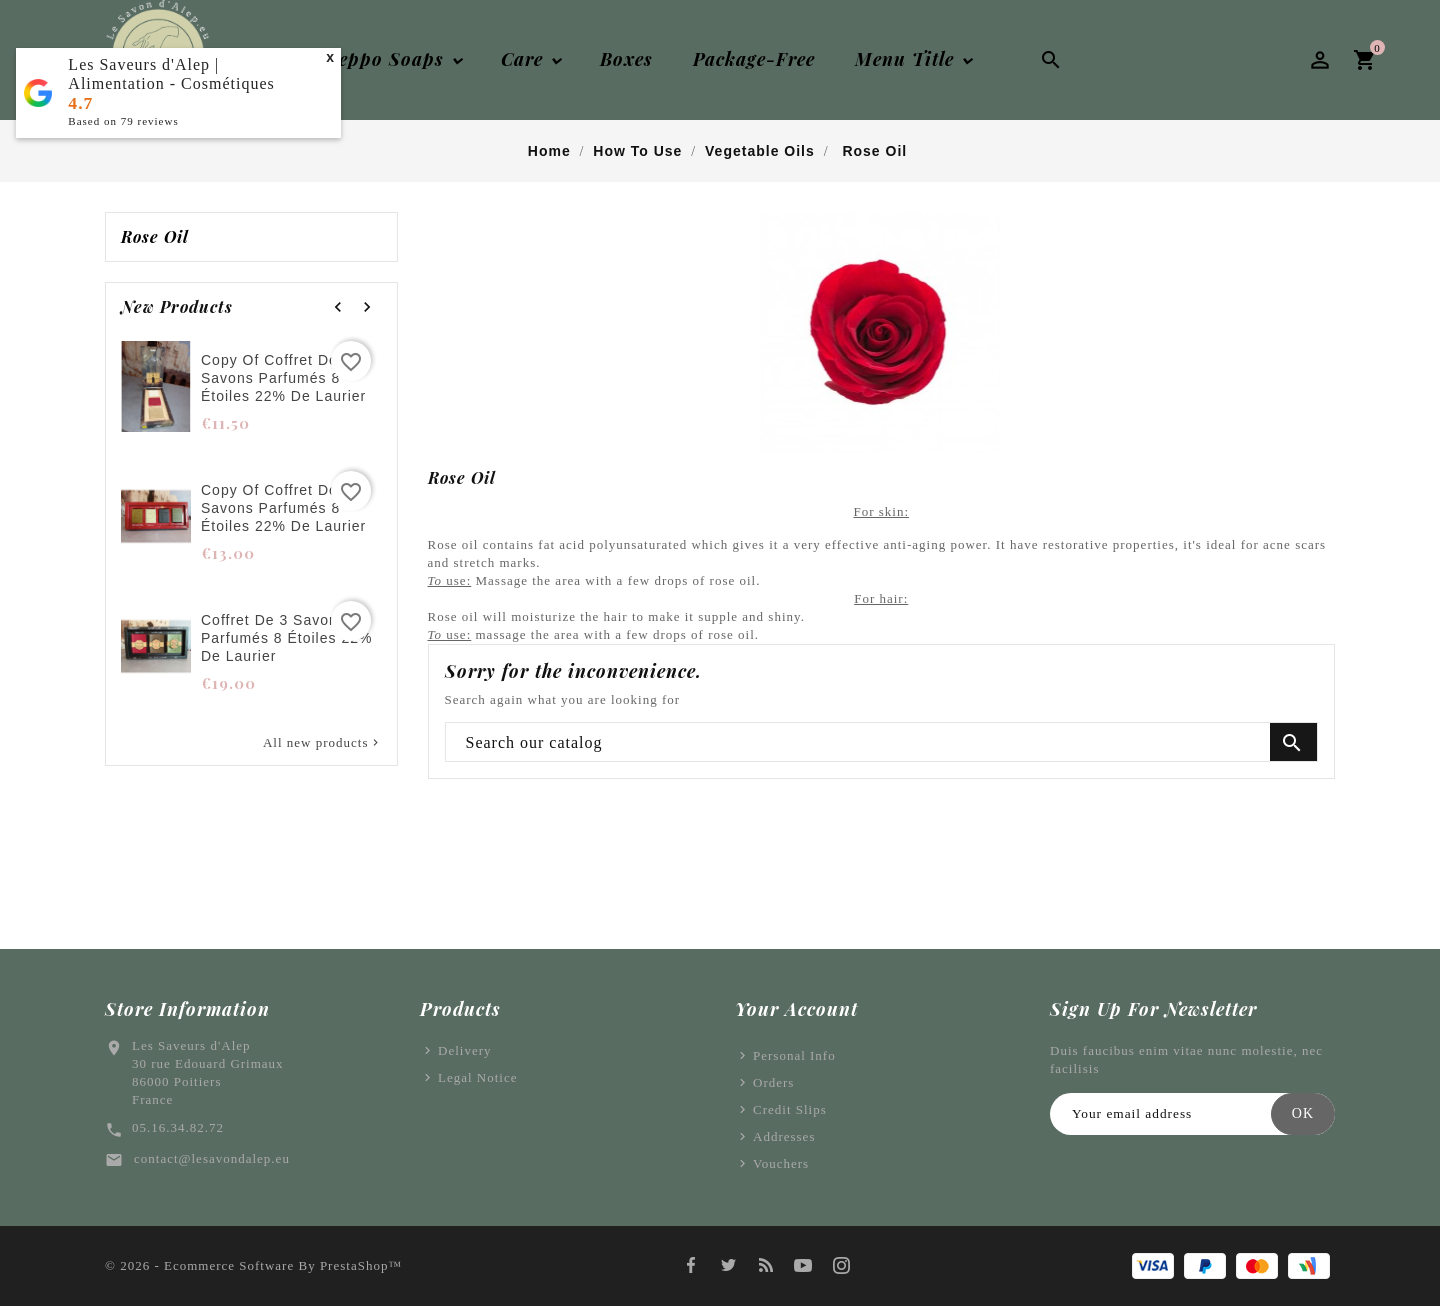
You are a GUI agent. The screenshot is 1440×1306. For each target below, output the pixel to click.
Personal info (794, 1055)
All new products (322, 743)
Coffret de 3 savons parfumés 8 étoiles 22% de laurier (286, 638)
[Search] (882, 743)
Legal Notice (478, 1077)
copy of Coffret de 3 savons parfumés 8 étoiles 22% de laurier (283, 378)
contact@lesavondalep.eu (212, 1158)
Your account (796, 1009)
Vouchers (781, 1163)
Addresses (784, 1136)
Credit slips (790, 1109)
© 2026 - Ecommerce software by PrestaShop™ (253, 1265)
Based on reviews (123, 121)
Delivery (464, 1050)
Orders (773, 1082)
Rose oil (155, 237)
